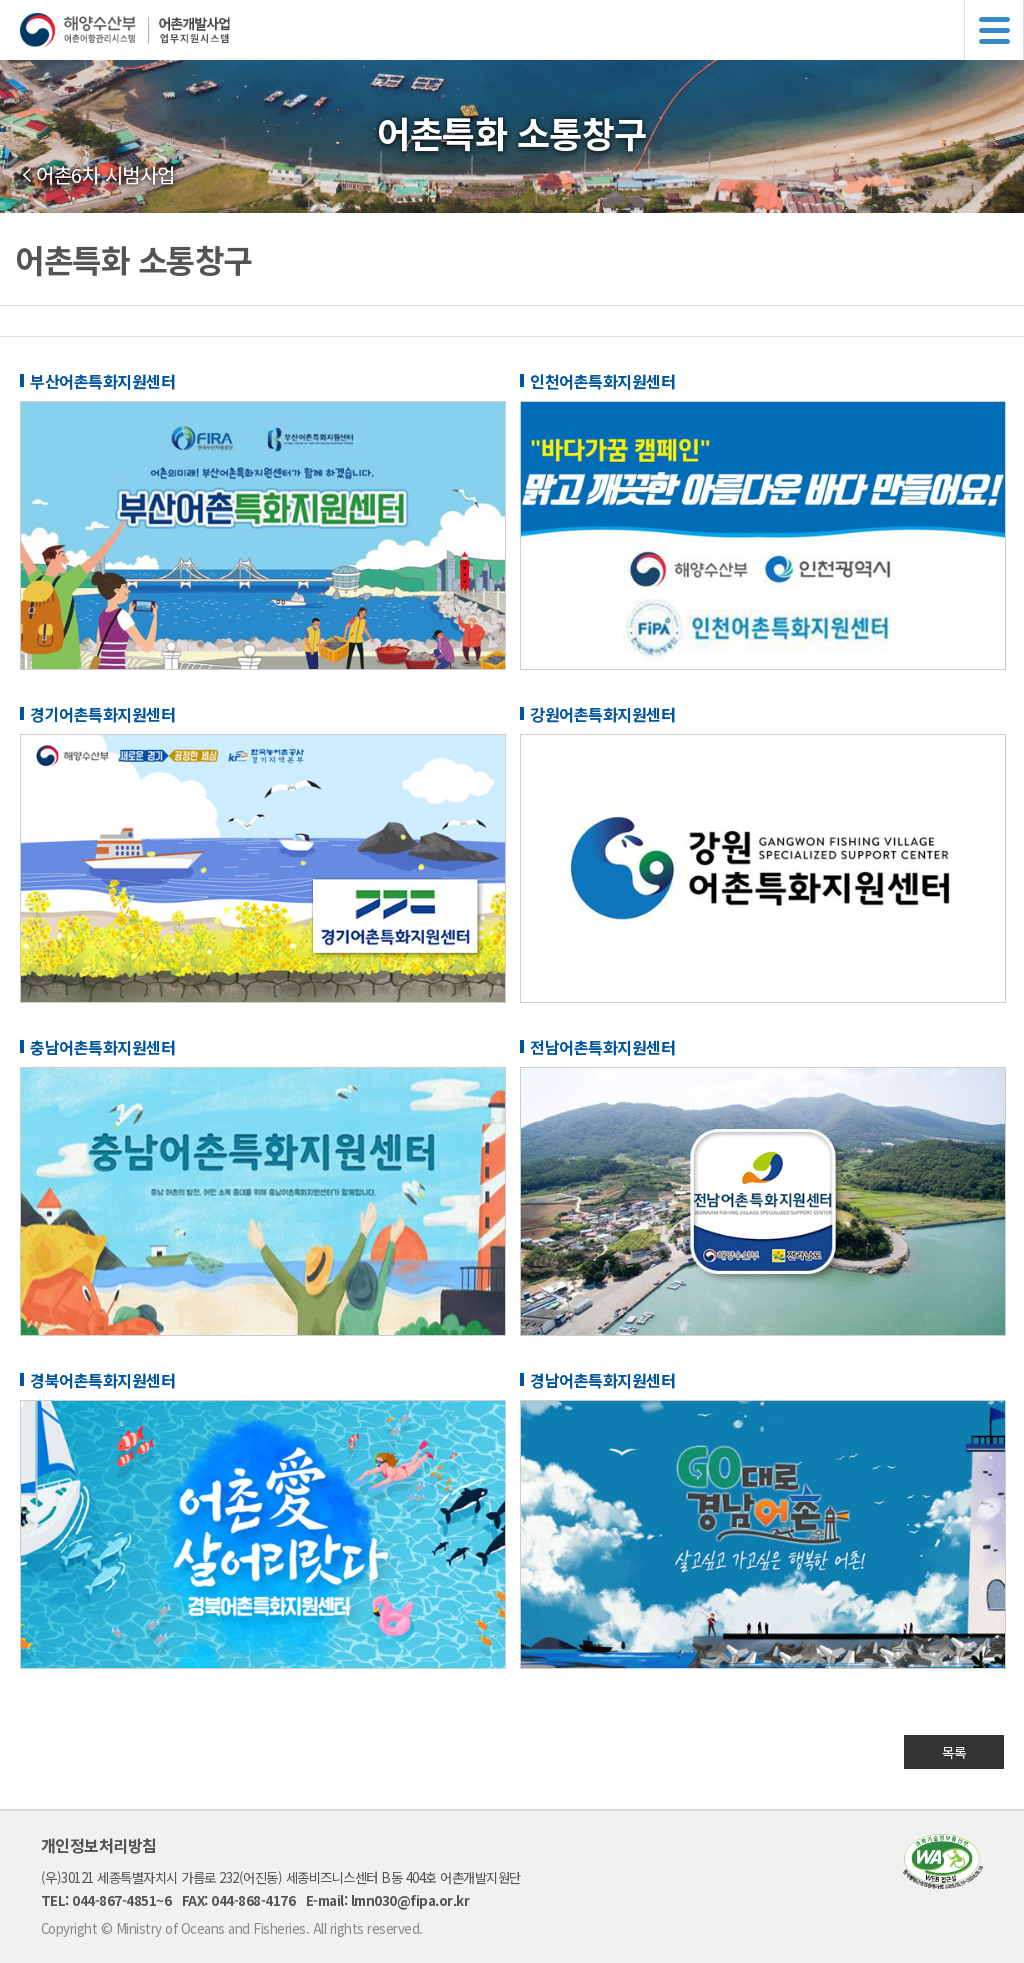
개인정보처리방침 (99, 1845)
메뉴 (994, 30)
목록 (954, 1752)
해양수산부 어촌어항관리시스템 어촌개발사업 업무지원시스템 (522, 30)
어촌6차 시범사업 (105, 175)
